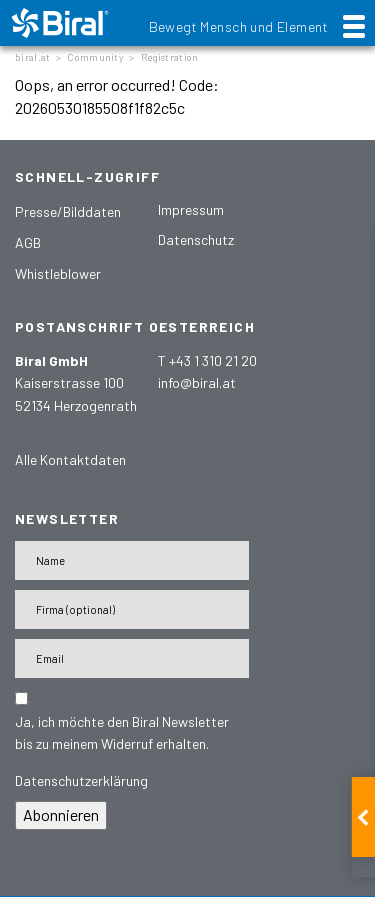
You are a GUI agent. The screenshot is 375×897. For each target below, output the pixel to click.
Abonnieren (61, 814)
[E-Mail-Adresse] (132, 658)
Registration (170, 57)
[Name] (132, 560)
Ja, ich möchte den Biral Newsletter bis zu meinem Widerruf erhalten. (122, 732)
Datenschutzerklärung (81, 780)
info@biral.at (197, 382)
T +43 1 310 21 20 (207, 360)
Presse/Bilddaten (68, 211)
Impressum (191, 209)
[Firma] (132, 609)
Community (95, 57)
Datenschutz (196, 239)
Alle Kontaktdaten (70, 459)
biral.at (32, 57)
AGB (28, 242)
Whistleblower (58, 273)
